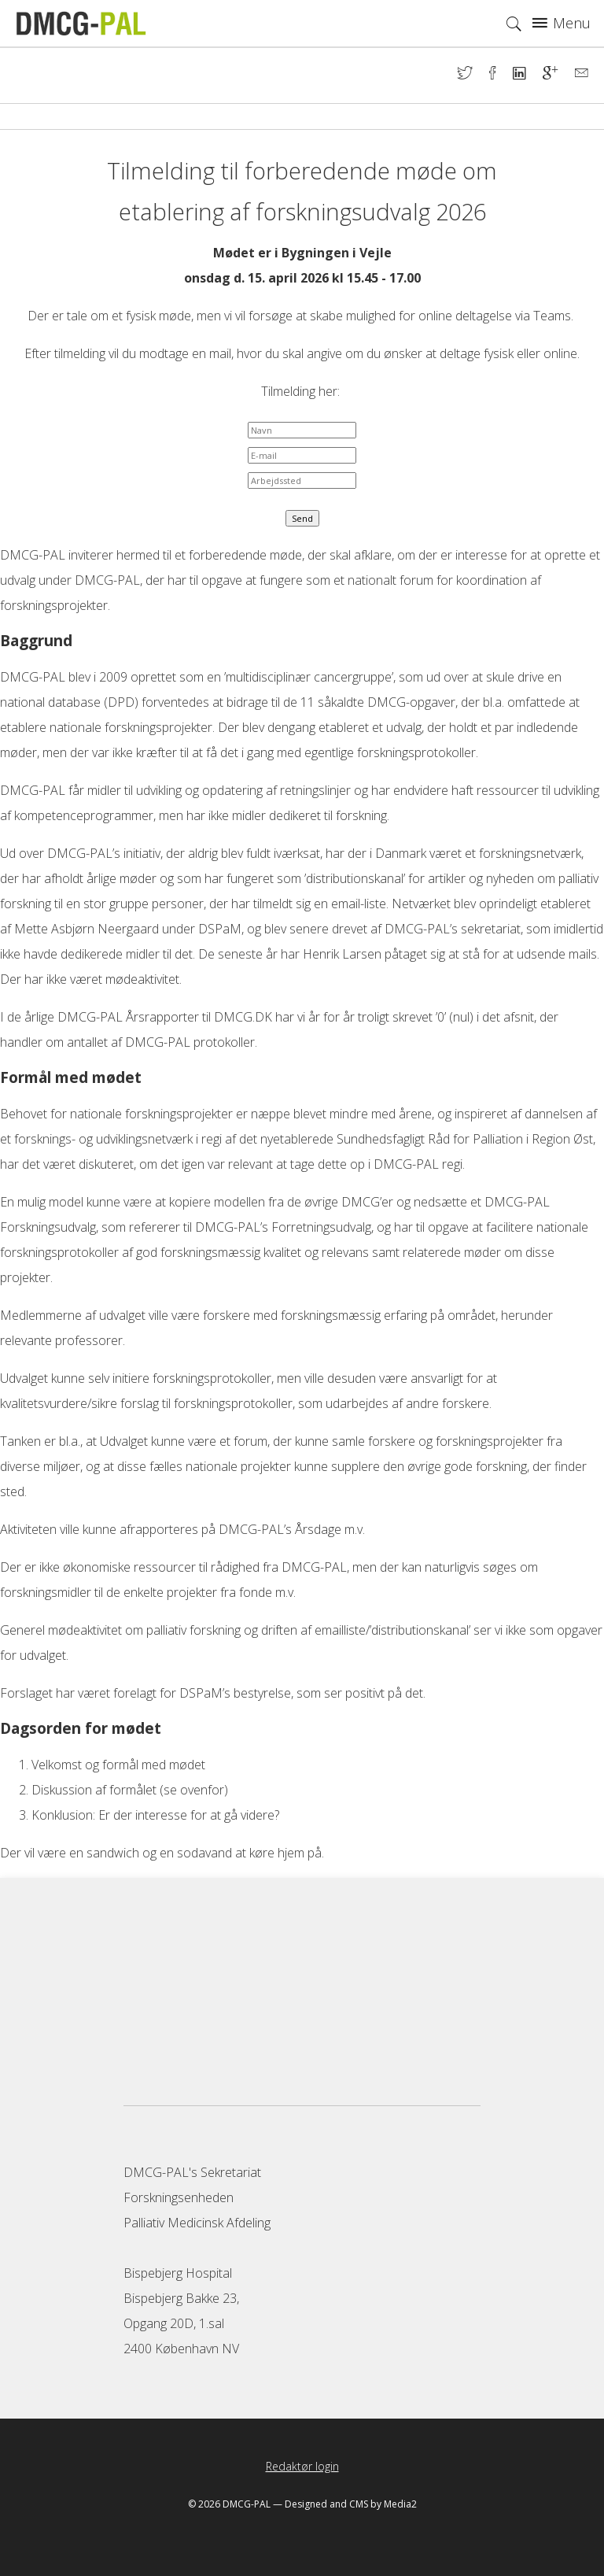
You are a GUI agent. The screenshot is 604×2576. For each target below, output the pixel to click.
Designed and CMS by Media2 (351, 2504)
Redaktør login (302, 2466)
